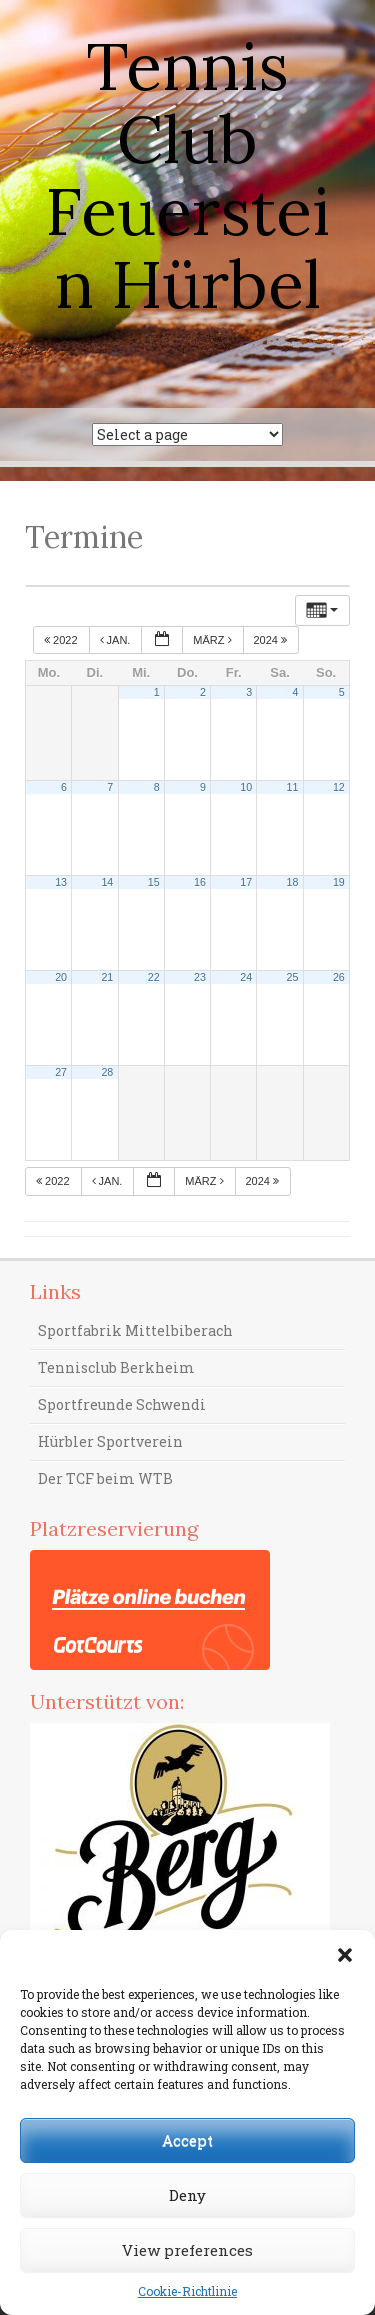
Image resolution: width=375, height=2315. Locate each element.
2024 (272, 640)
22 (154, 977)
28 (107, 1072)
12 (339, 787)
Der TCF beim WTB (105, 1478)
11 (293, 787)
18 (293, 882)
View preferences (187, 2250)
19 (339, 882)
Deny (187, 2195)
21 (107, 977)
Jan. (117, 640)
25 (293, 977)
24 (246, 977)
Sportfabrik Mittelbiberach (135, 1330)
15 (154, 882)
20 (61, 977)
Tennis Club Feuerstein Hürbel (187, 175)
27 (61, 1072)
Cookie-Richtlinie (187, 2291)
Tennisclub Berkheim (116, 1367)
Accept (187, 2140)
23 (200, 977)
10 (246, 787)
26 (339, 977)
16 (200, 882)
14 (107, 882)
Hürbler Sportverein (110, 1441)
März (213, 640)
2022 (62, 640)
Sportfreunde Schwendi (122, 1404)
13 (61, 882)
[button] (345, 1955)
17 (246, 882)
